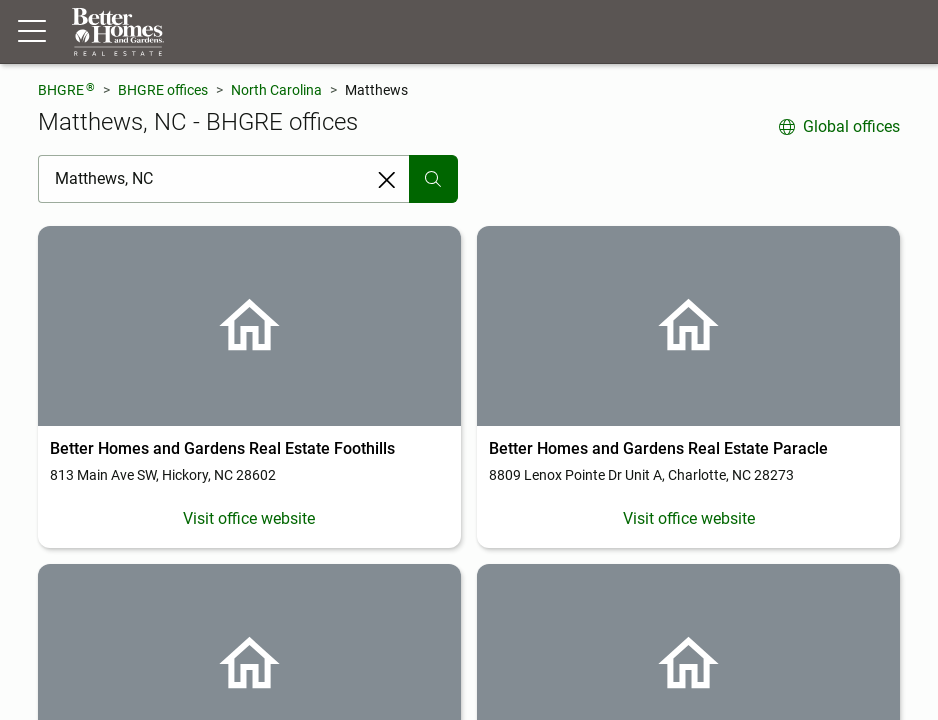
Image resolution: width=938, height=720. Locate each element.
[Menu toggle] (32, 32)
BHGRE (66, 89)
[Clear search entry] (387, 180)
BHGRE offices (163, 90)
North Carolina (276, 90)
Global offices (839, 126)
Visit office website (249, 518)
